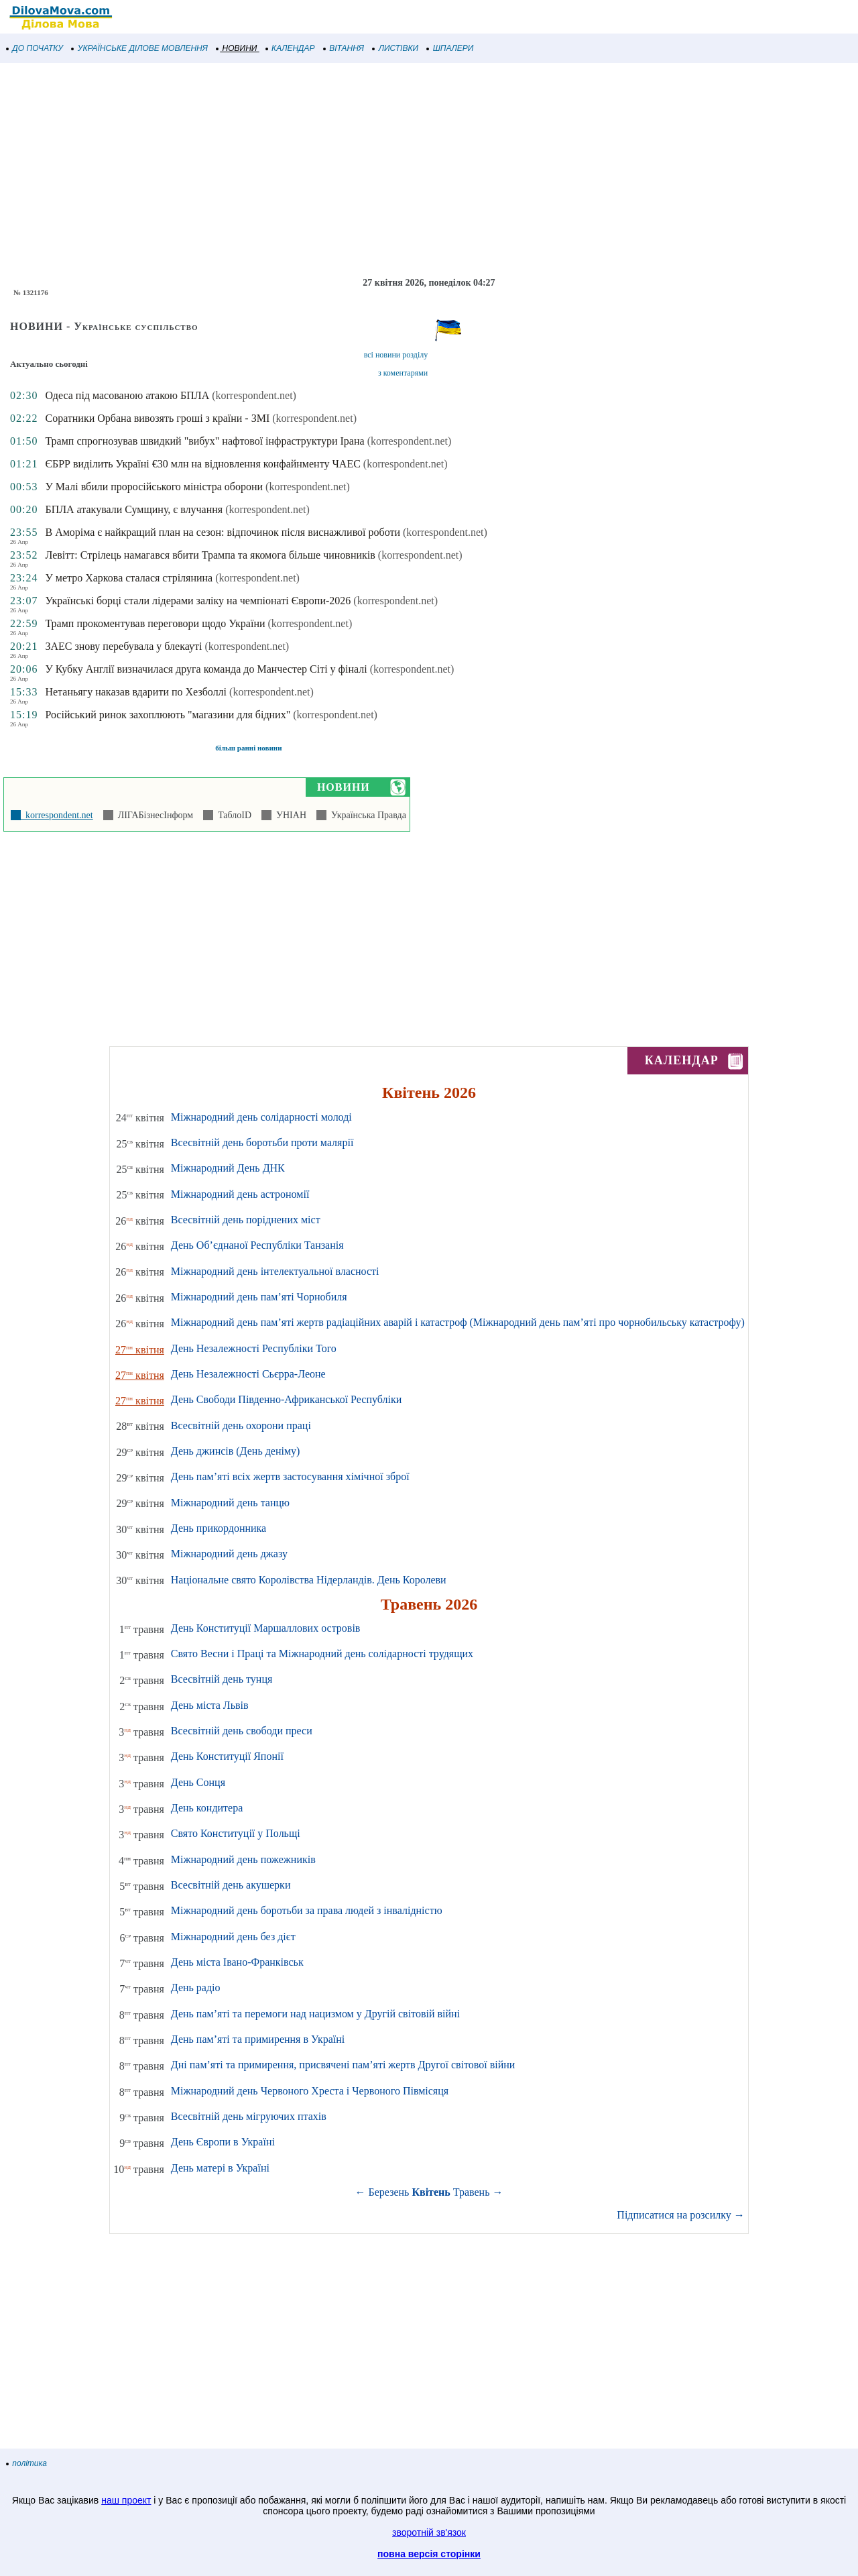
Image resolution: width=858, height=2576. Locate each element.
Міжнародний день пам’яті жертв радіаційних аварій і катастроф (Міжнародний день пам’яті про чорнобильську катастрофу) (458, 1322)
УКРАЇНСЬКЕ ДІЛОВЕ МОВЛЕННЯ (140, 48)
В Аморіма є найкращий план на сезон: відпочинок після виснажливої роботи (222, 532)
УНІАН (288, 815)
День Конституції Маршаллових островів (266, 1628)
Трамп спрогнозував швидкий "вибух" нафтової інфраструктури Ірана (204, 441)
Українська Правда (366, 815)
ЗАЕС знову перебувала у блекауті (123, 646)
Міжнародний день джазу (229, 1553)
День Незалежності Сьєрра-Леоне (248, 1374)
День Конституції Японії (227, 1756)
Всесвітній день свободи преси (241, 1730)
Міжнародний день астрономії (240, 1194)
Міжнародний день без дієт (233, 1936)
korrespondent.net (57, 815)
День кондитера (207, 1807)
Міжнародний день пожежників (243, 1859)
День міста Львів (210, 1705)
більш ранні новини (248, 748)
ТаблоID (232, 815)
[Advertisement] (402, 170)
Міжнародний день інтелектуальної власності (275, 1271)
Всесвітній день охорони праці (241, 1425)
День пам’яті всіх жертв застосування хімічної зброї (290, 1476)
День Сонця (198, 1782)
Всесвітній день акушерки (231, 1885)
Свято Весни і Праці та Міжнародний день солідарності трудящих (322, 1653)
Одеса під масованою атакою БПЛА (127, 395)
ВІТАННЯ (344, 48)
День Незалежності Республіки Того (253, 1348)
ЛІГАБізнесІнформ (153, 815)
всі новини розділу (396, 354)
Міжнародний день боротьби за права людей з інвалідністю (306, 1910)
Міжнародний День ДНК (228, 1168)
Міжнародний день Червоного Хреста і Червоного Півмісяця (309, 2090)
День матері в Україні (220, 2168)
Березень (389, 2192)
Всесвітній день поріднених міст (245, 1219)
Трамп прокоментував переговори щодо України (155, 623)
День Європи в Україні (223, 2141)
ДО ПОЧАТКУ (35, 48)
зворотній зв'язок (429, 2532)
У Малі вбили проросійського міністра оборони (154, 486)
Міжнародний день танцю (230, 1502)
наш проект (126, 2500)
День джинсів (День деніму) (235, 1451)
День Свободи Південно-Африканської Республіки (286, 1399)
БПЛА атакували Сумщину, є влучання (134, 509)
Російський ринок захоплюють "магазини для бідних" (167, 714)
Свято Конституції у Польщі (235, 1833)
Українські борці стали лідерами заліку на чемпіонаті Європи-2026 (198, 600)
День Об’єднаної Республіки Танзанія (257, 1245)
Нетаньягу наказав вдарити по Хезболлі (136, 691)
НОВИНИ (236, 48)
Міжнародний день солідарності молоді (261, 1117)
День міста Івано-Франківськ (237, 1962)
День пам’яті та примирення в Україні (258, 2039)
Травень (471, 2192)
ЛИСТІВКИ (395, 48)
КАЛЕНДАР (290, 48)
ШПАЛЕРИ (450, 48)
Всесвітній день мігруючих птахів (248, 2116)
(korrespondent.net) (254, 395)
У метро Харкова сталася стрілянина (128, 577)
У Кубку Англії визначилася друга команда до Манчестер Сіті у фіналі (206, 669)
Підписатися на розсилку (680, 2215)
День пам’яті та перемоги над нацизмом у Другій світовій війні (315, 2013)
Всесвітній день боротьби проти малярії (262, 1142)
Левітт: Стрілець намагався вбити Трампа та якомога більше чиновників (210, 555)
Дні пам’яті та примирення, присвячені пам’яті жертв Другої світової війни (343, 2064)
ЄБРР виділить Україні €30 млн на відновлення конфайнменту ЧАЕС (202, 463)
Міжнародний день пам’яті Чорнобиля (259, 1296)
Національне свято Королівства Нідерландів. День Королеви (308, 1579)
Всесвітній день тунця (222, 1679)
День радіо (196, 1987)
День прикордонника (218, 1528)
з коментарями (403, 373)
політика (27, 2463)
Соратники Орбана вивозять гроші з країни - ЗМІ (157, 418)
